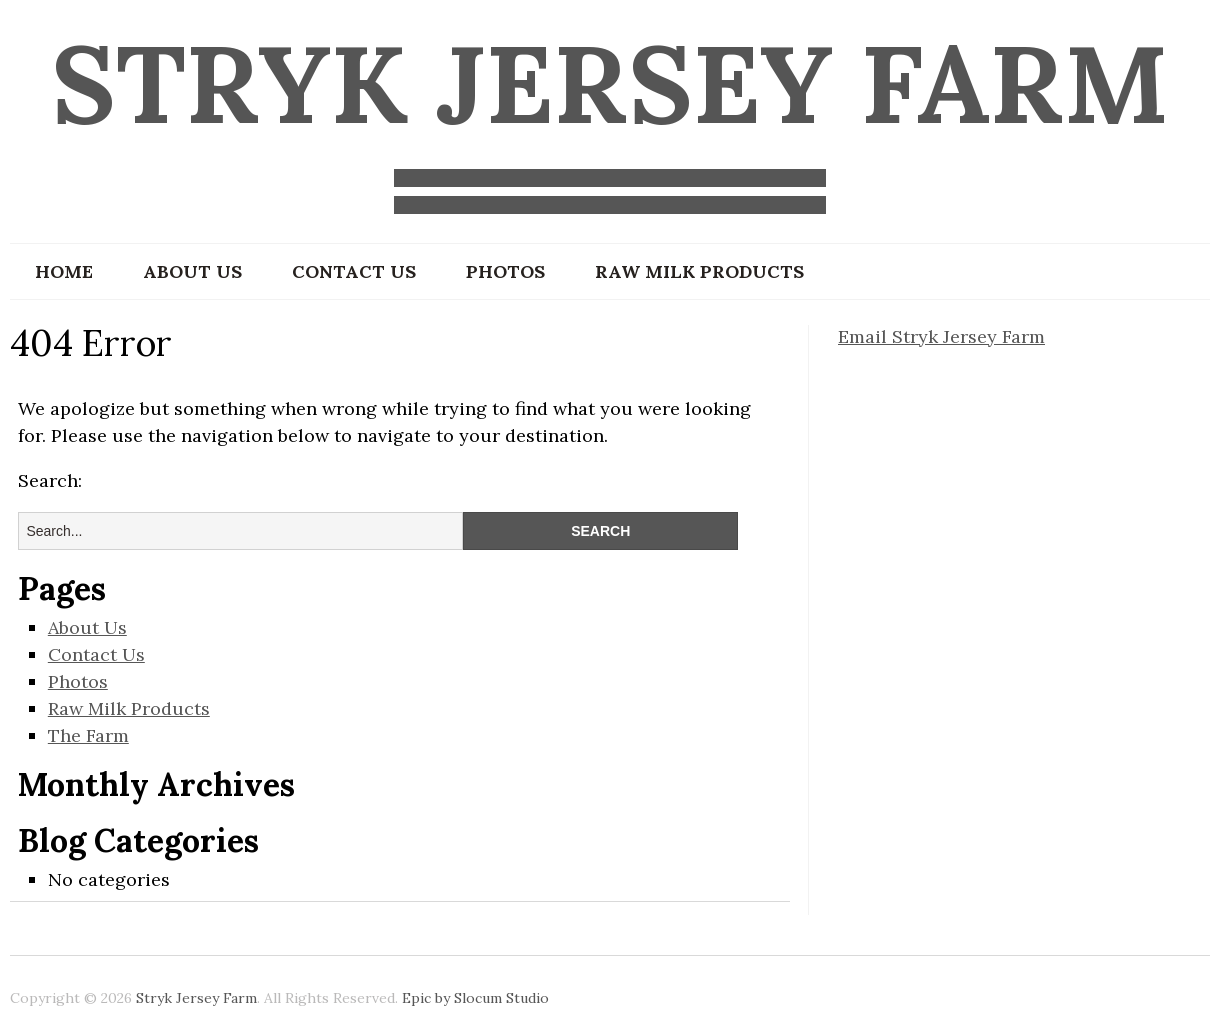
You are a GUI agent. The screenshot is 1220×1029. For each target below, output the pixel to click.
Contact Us (354, 271)
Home (64, 271)
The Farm (88, 735)
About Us (192, 271)
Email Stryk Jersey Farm (941, 336)
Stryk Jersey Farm (610, 83)
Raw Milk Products (699, 271)
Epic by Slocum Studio (475, 998)
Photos (505, 271)
